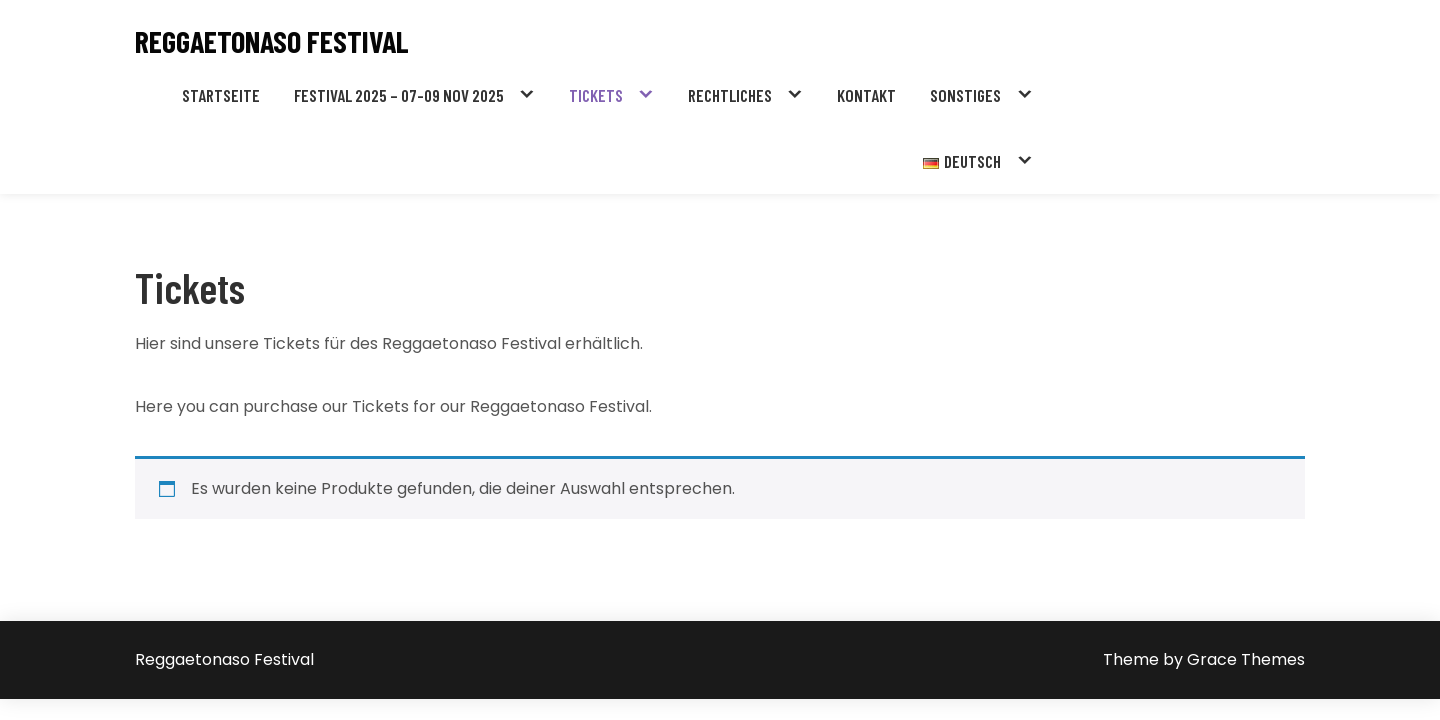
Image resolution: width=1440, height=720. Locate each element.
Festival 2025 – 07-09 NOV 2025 (399, 95)
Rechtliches (730, 95)
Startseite (221, 95)
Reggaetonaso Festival (272, 41)
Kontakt (866, 95)
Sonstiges (965, 95)
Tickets (596, 95)
